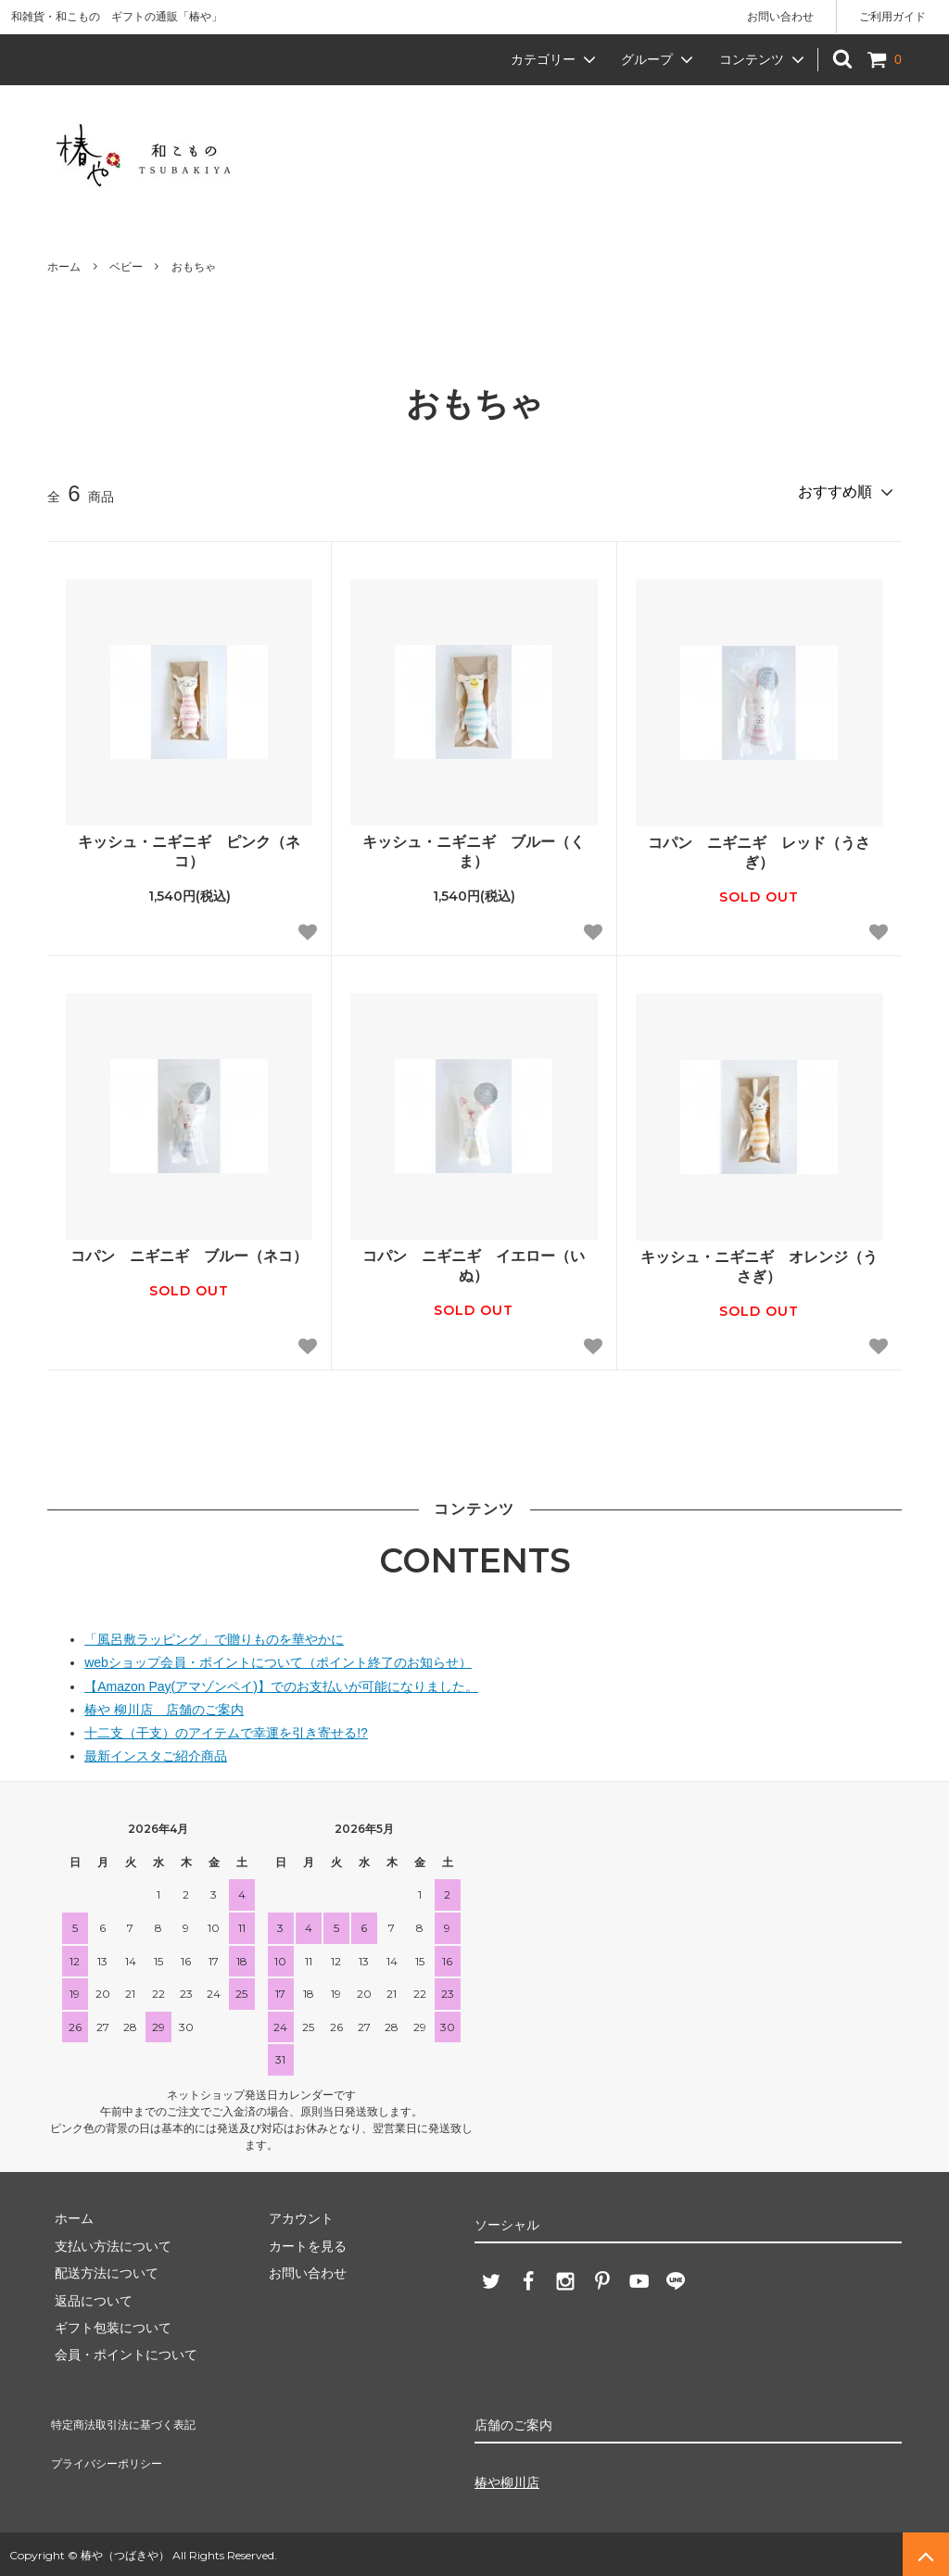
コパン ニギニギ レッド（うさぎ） (759, 849)
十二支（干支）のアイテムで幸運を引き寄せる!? (226, 1730)
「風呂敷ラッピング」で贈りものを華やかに (214, 1636)
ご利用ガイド (892, 16)
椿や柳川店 (506, 2479)
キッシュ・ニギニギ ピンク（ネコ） (189, 848)
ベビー (126, 266)
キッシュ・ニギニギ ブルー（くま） (473, 848)
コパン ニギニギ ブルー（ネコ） (189, 1253)
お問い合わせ (780, 16)
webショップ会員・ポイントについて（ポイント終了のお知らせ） (278, 1659)
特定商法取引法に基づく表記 (131, 2415)
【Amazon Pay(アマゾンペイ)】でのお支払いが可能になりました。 (281, 1683)
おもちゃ (193, 266)
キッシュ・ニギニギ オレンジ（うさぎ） (759, 1264)
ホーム (64, 266)
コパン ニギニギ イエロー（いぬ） (473, 1263)
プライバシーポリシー (112, 2443)
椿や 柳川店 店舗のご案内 (164, 1706)
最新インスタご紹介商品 (155, 1753)
